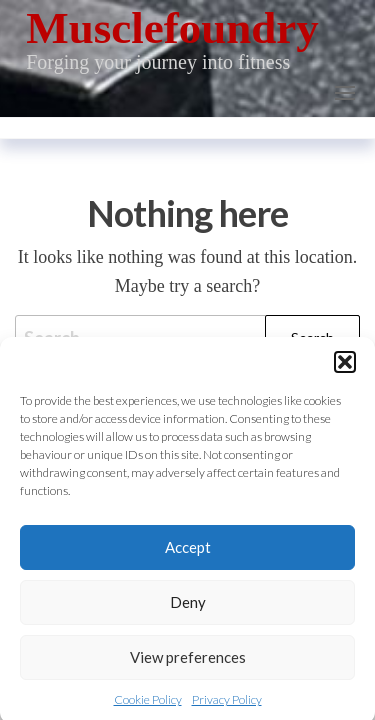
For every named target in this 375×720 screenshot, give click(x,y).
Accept (188, 554)
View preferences (188, 664)
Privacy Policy (227, 705)
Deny (188, 609)
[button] (345, 368)
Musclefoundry (172, 28)
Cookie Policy (148, 705)
